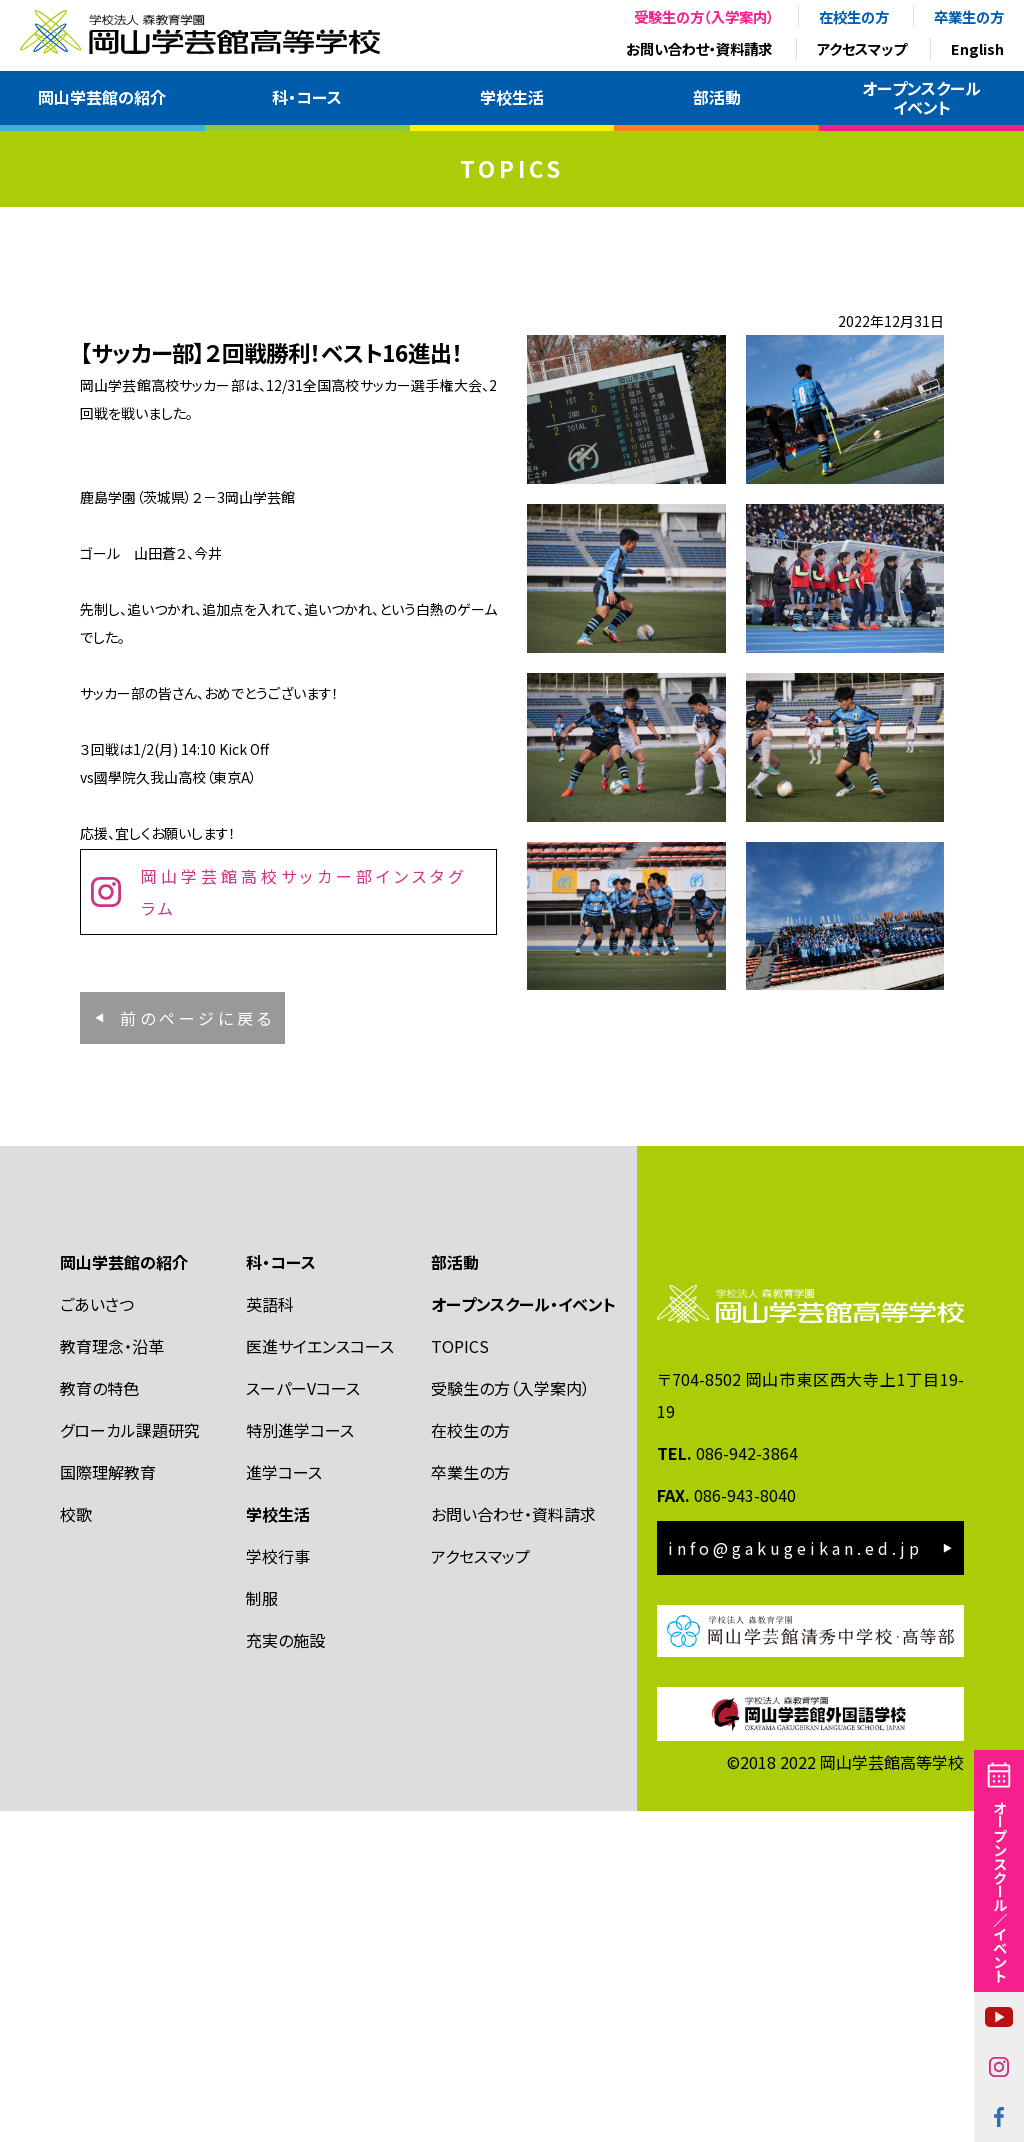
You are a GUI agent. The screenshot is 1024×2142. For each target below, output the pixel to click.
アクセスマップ (861, 48)
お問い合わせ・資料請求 (699, 48)
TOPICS (460, 1677)
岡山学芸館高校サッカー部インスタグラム (303, 1216)
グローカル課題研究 (130, 1761)
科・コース (307, 97)
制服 (262, 1929)
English (977, 48)
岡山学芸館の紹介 (102, 97)
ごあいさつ (97, 1635)
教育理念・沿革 (112, 1677)
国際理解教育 (108, 1803)
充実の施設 (285, 1971)
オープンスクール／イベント (999, 1891)
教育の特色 (99, 1719)
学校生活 (512, 97)
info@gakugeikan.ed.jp (795, 1879)
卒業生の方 (969, 16)
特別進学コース (300, 1761)
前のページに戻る (197, 1319)
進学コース (284, 1803)
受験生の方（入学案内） (704, 16)
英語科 (270, 1635)
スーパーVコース (303, 1719)
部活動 (717, 97)
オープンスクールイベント (921, 97)
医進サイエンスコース (320, 1677)
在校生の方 (854, 16)
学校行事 (278, 1887)
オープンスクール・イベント (523, 1635)
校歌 (76, 1845)
